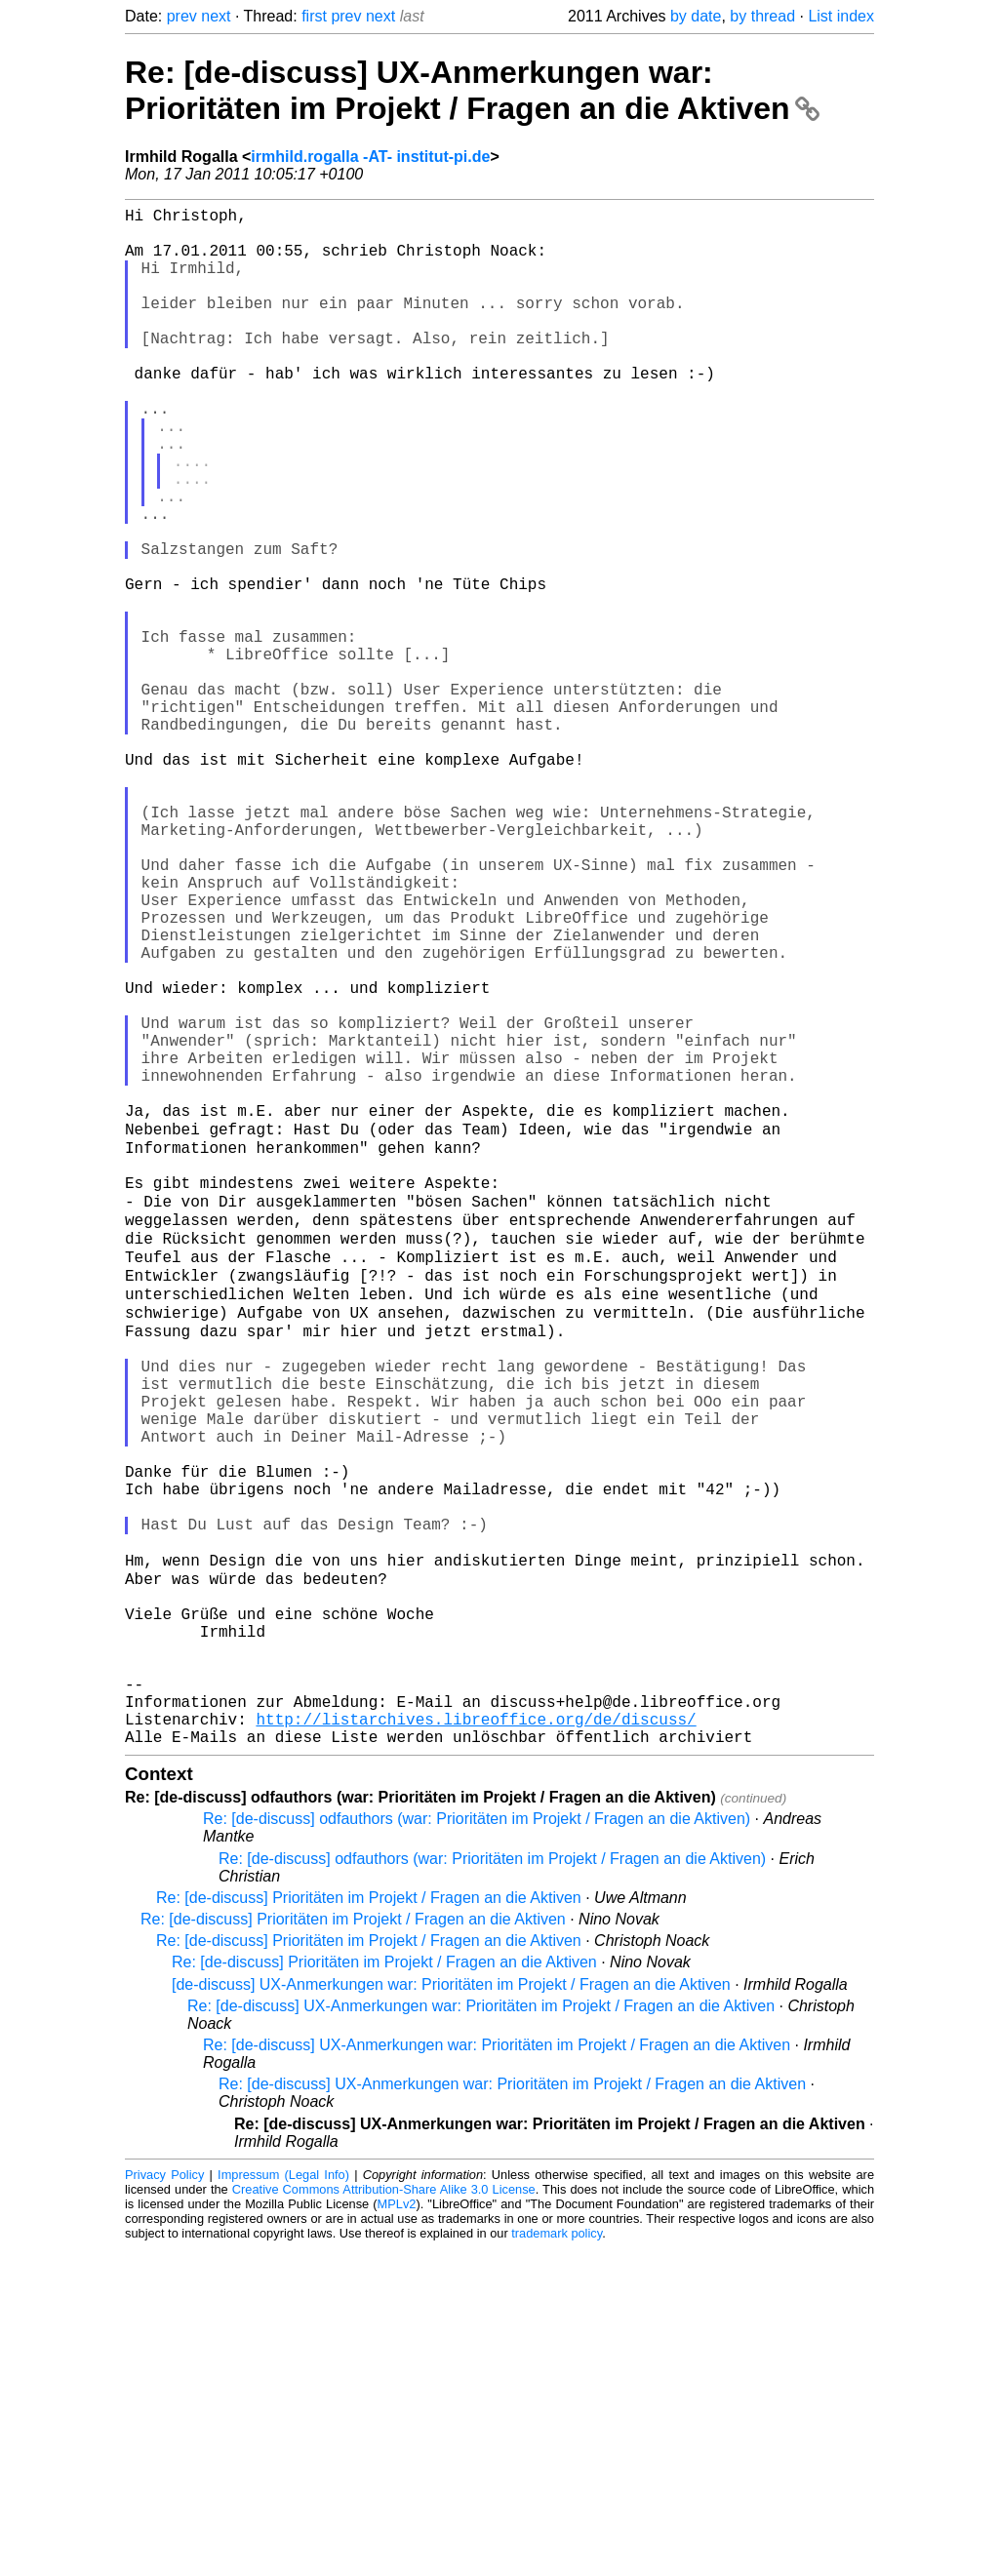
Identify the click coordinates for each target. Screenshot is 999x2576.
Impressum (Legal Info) (283, 2502)
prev (182, 16)
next (215, 16)
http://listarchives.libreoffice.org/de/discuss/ (476, 2042)
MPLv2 (397, 2531)
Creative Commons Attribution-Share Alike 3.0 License (384, 2517)
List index (841, 16)
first (314, 16)
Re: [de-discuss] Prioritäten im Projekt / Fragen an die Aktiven (368, 2225)
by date (695, 16)
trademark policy (556, 2561)
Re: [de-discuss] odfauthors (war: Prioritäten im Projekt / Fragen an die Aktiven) (476, 2146)
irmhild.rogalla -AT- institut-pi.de (370, 156)
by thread (762, 16)
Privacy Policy (164, 2502)
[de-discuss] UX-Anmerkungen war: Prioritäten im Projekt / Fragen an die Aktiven (451, 2312)
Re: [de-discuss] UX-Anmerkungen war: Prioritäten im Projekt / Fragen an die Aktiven (472, 90)
